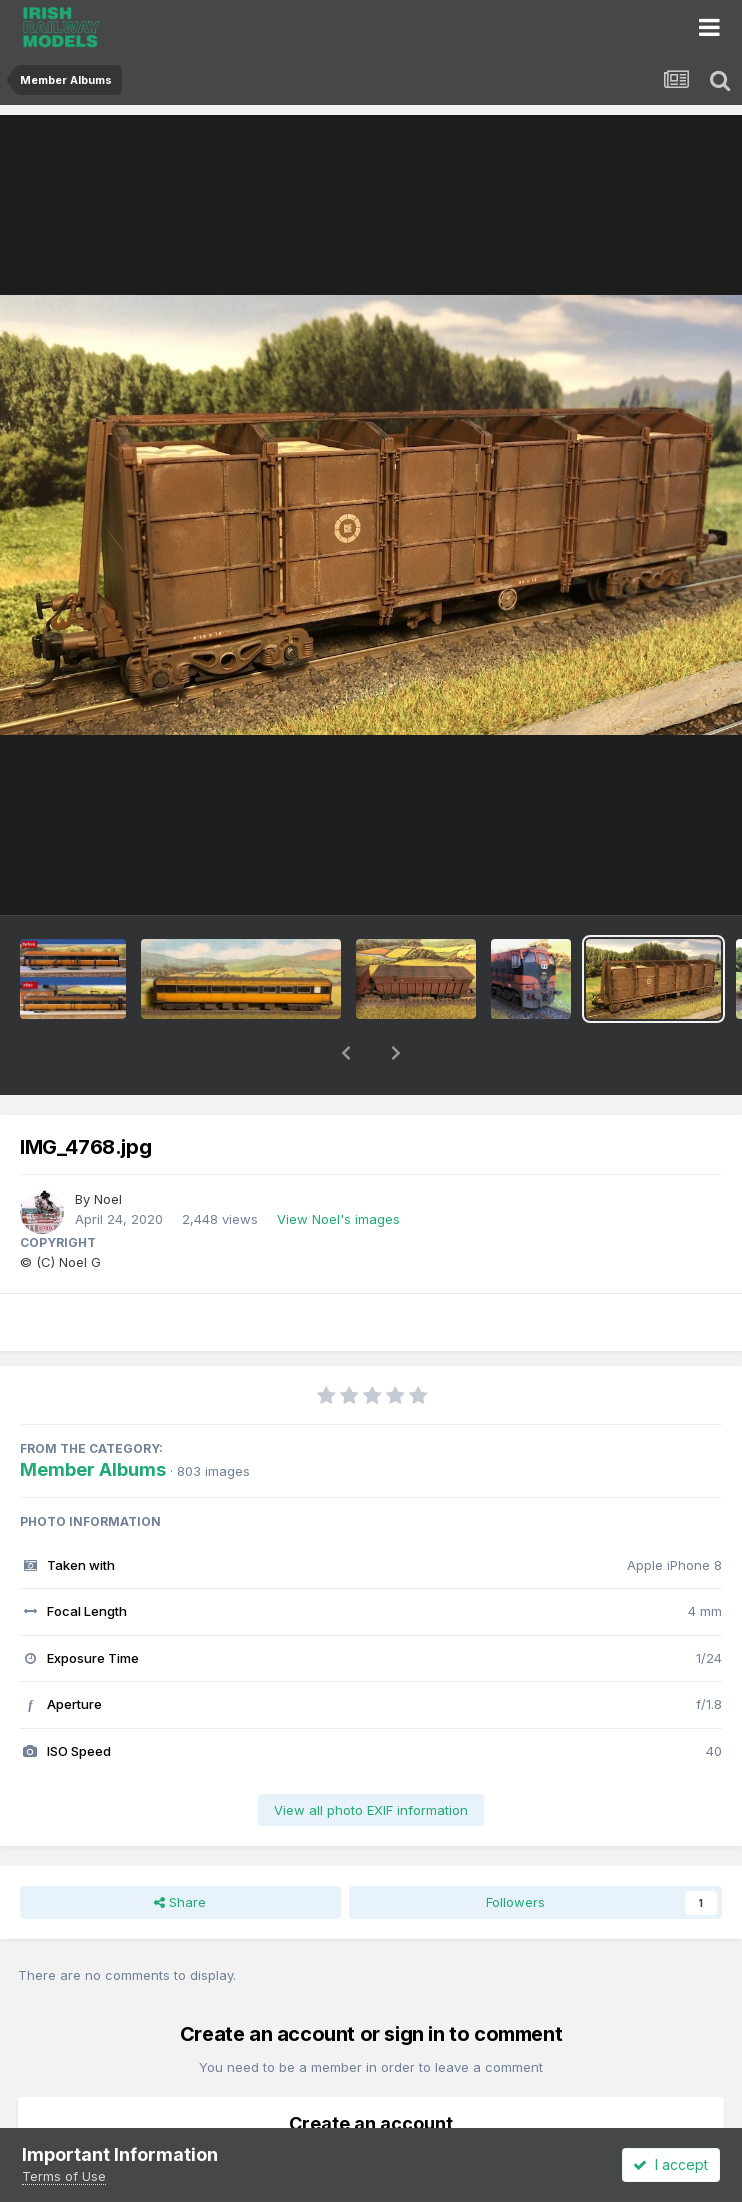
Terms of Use (64, 2176)
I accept (670, 2164)
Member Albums (93, 1417)
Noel (108, 1147)
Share (180, 1850)
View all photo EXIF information (371, 1758)
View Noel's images (338, 1167)
